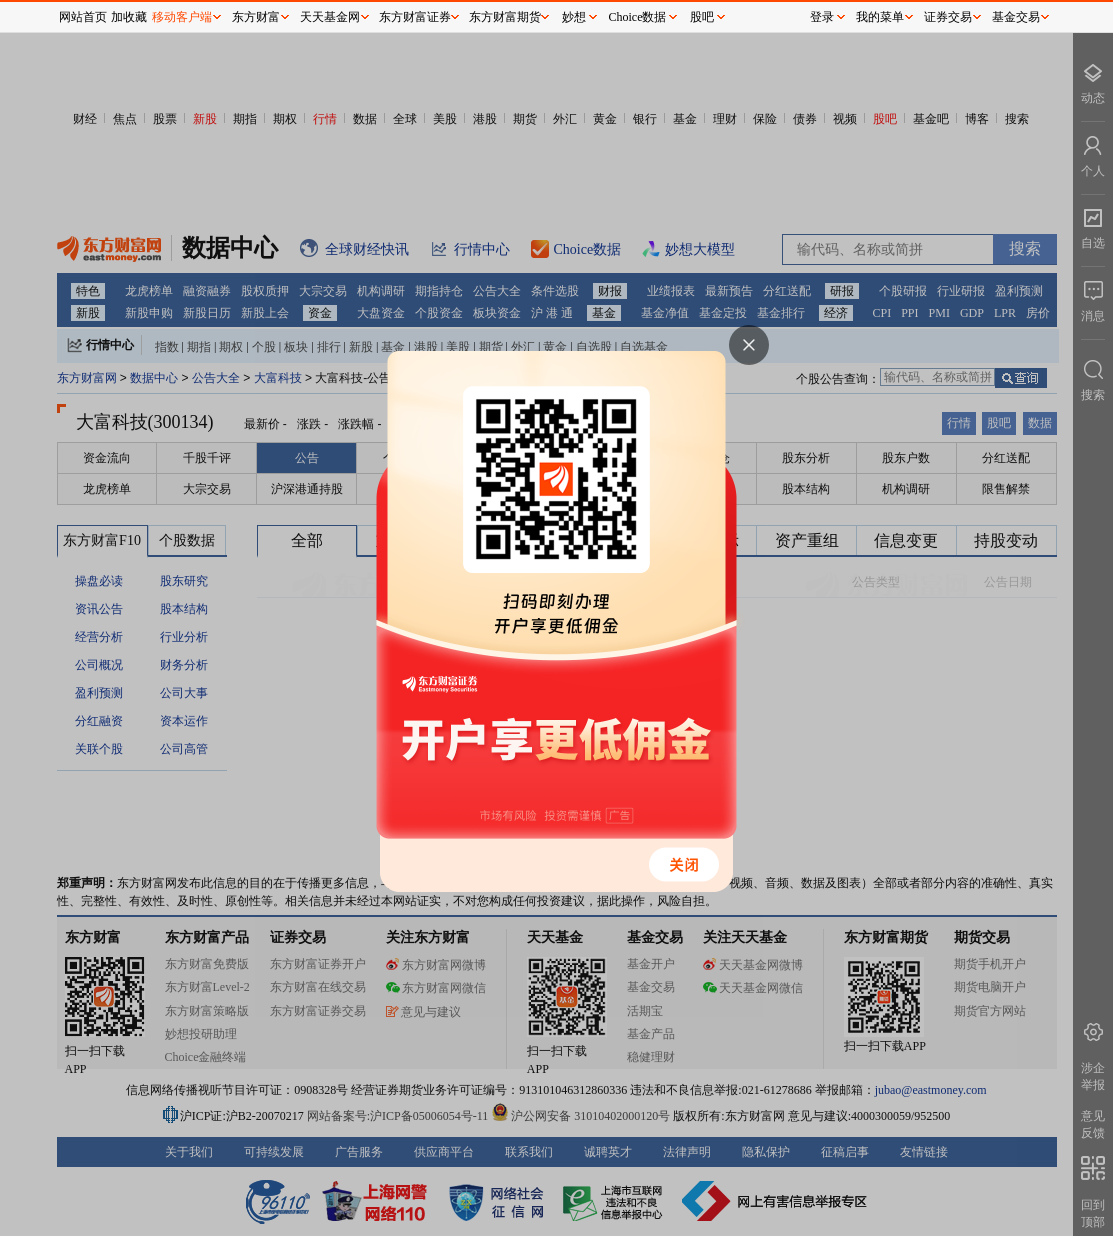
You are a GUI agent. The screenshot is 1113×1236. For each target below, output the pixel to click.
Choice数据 (638, 17)
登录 (822, 17)
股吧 (702, 17)
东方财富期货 (505, 17)
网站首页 (83, 17)
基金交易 (1016, 17)
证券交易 (948, 17)
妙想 (574, 17)
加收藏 (129, 17)
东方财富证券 (415, 17)
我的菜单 (880, 17)
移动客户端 (182, 17)
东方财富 (256, 17)
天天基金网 (330, 17)
